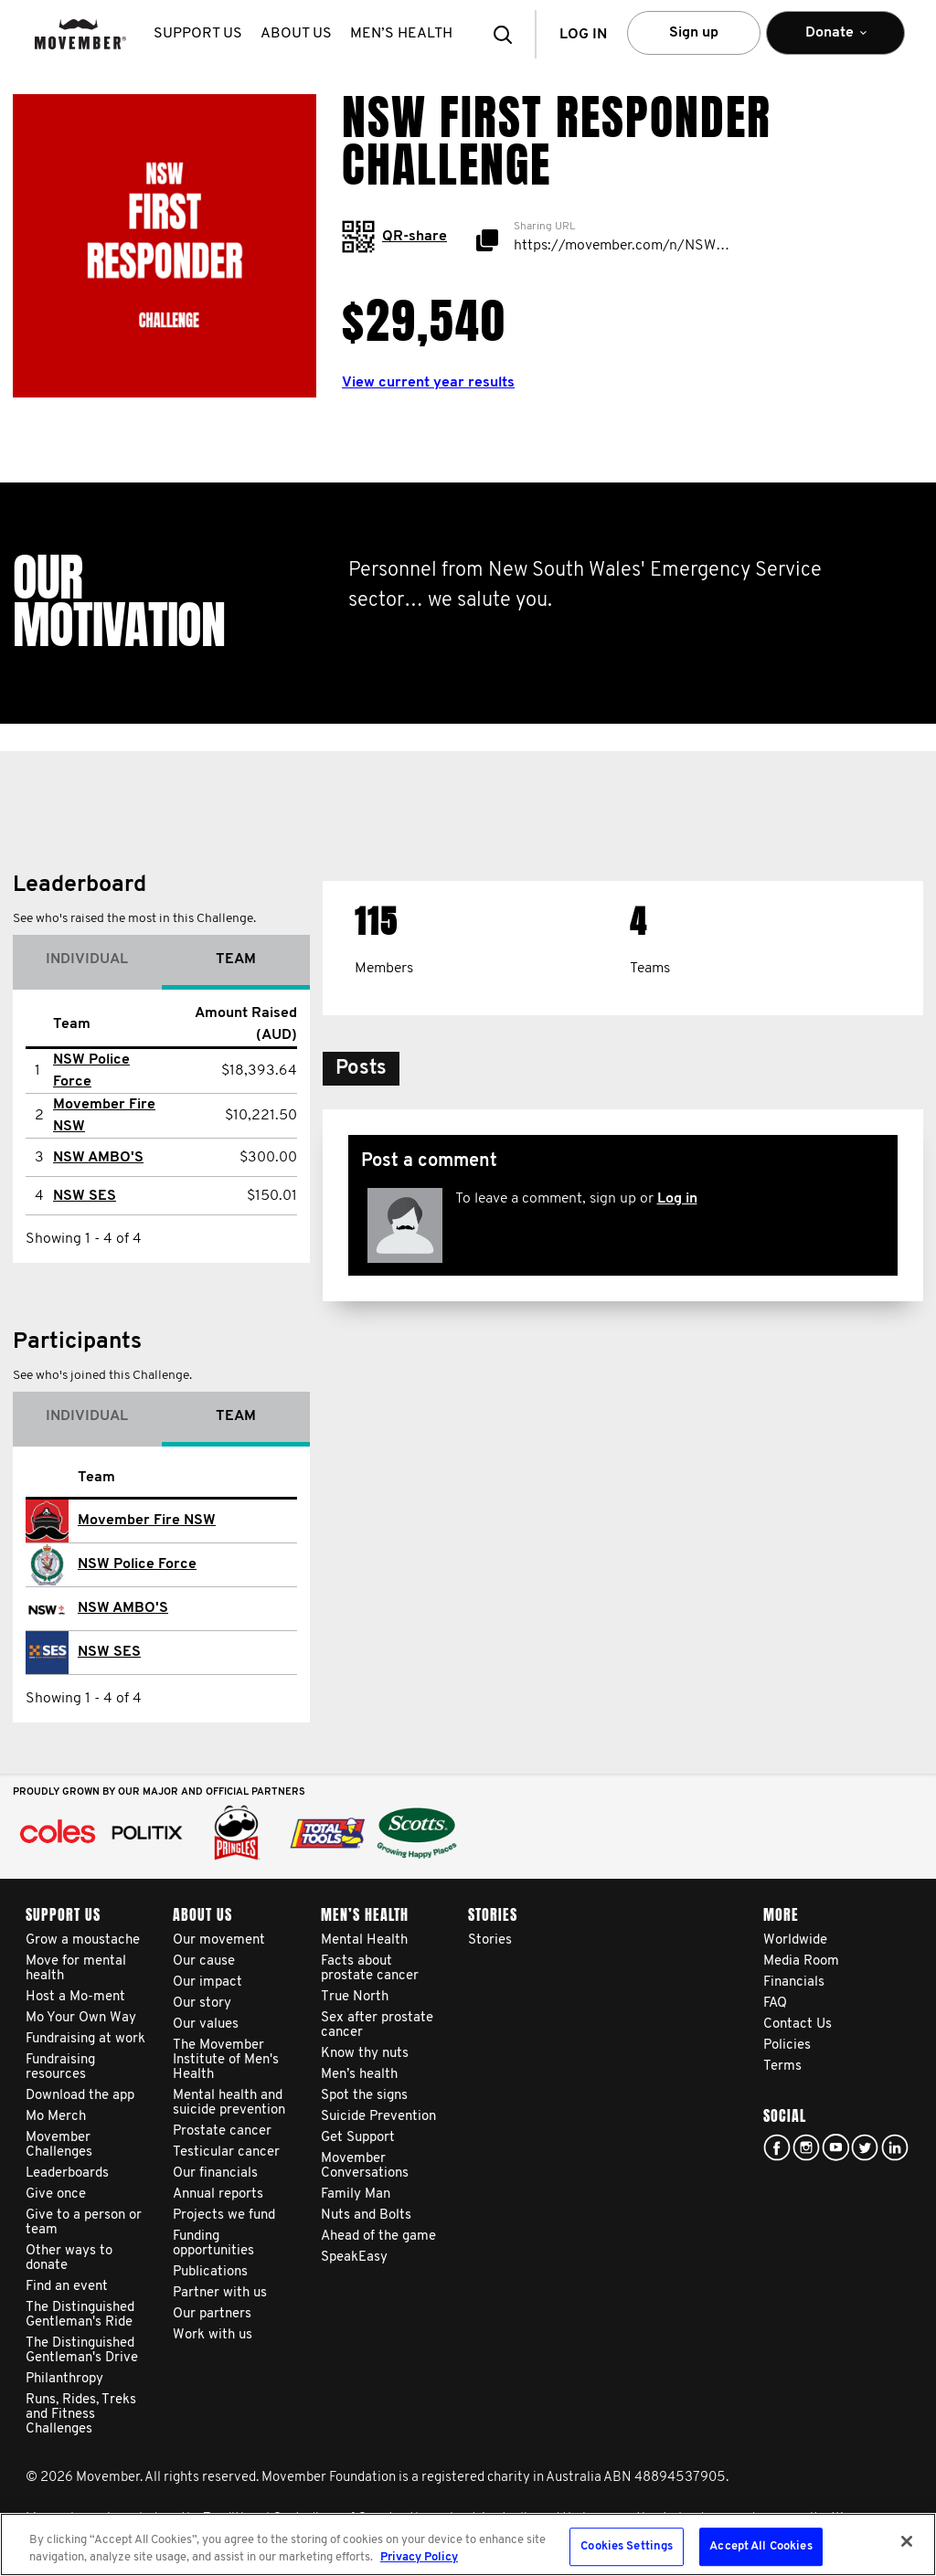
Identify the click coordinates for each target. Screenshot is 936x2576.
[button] (508, 34)
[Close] (907, 2541)
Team (236, 959)
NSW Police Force (137, 1564)
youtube (835, 2147)
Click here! (806, 2147)
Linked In (895, 2147)
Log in (677, 1199)
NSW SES (84, 1196)
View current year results (428, 383)
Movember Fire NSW (147, 1520)
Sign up (693, 33)
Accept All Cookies (760, 2547)
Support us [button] (198, 34)
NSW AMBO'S (98, 1157)
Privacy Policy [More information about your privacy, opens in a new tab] (419, 2557)
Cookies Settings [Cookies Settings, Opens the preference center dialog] (626, 2547)
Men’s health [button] (401, 34)
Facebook (777, 2147)
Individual (87, 959)
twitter (864, 2147)
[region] (468, 2544)
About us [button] (296, 34)
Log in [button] (583, 34)
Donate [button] (835, 41)
